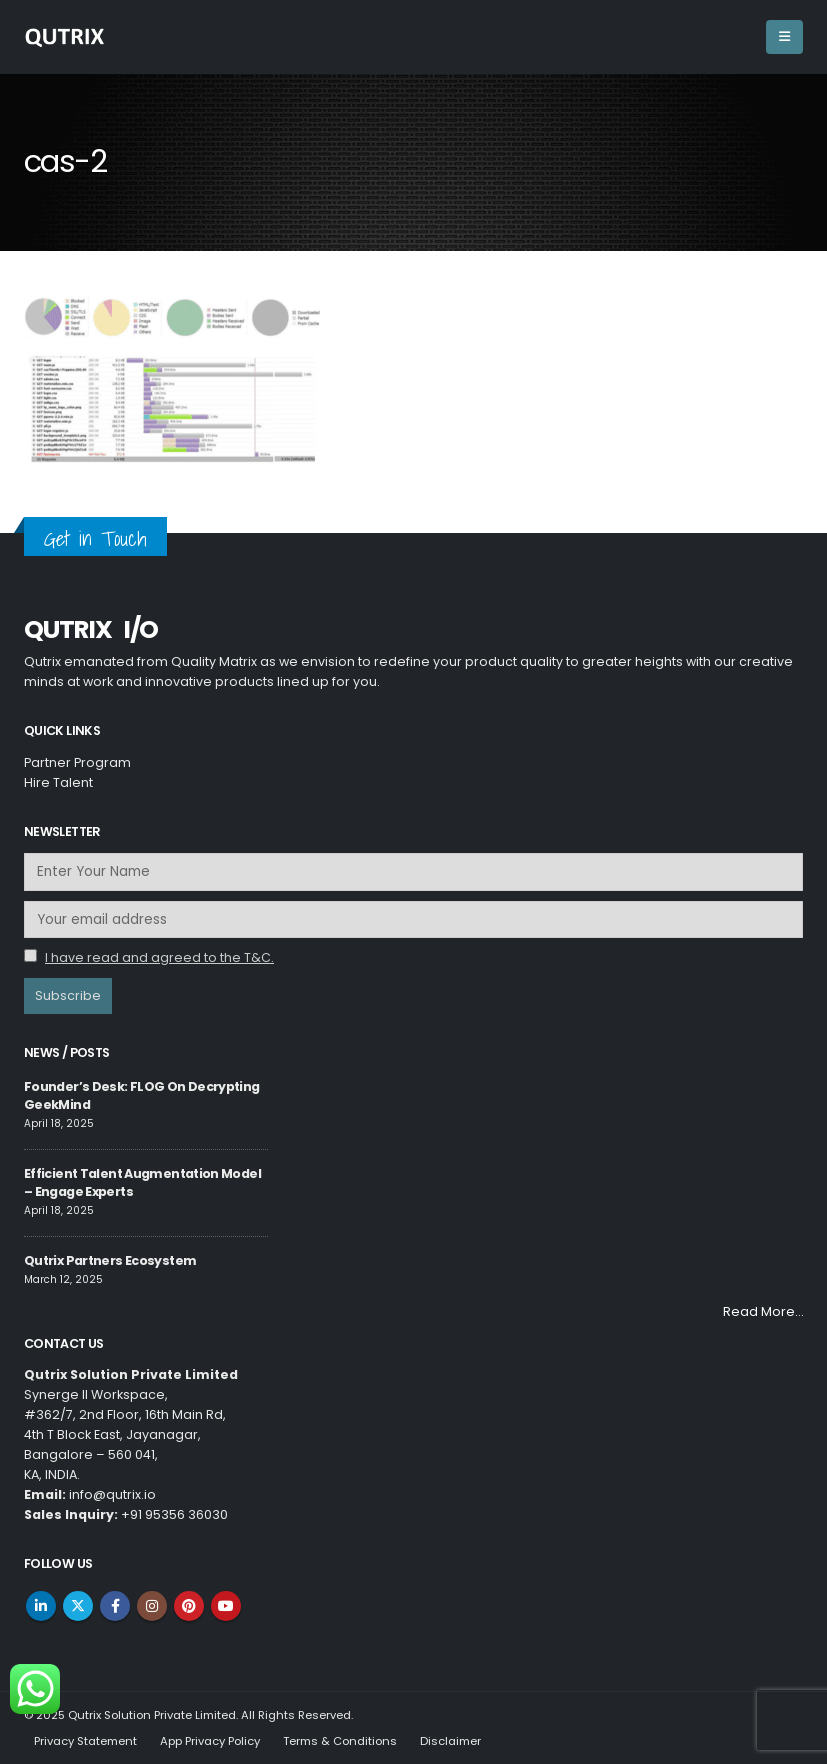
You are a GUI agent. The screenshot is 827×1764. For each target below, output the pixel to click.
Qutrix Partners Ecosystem (110, 1260)
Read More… (763, 1311)
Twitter (78, 1606)
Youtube (226, 1606)
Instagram (152, 1606)
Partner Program (77, 762)
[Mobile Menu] (784, 37)
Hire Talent (58, 782)
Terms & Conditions (340, 1741)
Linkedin (41, 1606)
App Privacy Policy (210, 1741)
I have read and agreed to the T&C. (159, 957)
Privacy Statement (85, 1741)
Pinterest (189, 1606)
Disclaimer (450, 1741)
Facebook (115, 1606)
